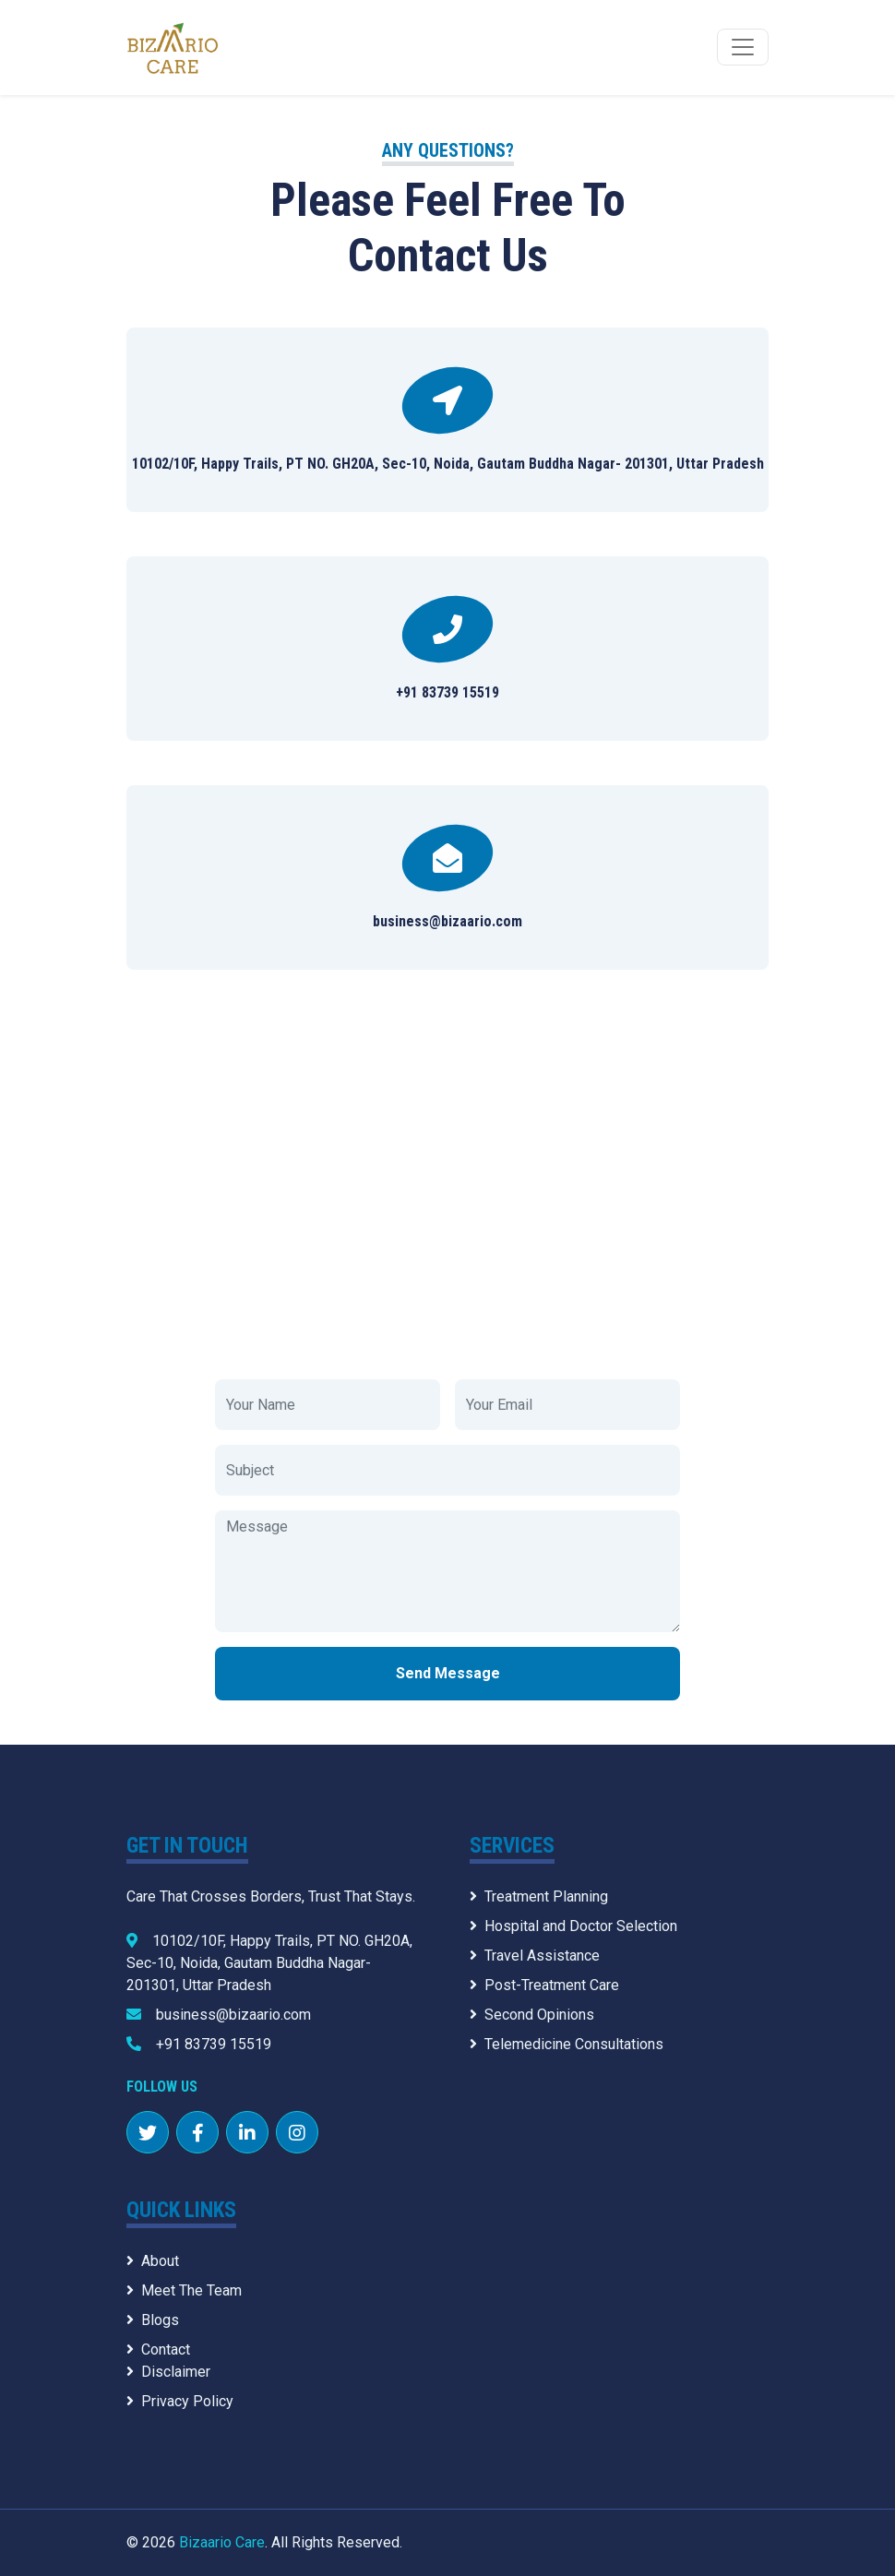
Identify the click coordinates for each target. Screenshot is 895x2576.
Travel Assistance (535, 1955)
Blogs (152, 2320)
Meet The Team (184, 2290)
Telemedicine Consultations (566, 2044)
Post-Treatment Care (544, 1985)
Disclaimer (168, 2371)
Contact (158, 2349)
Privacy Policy (179, 2401)
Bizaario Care (222, 2542)
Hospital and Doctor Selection (573, 1926)
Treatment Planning (539, 1896)
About (152, 2261)
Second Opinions (532, 2014)
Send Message (448, 1673)
